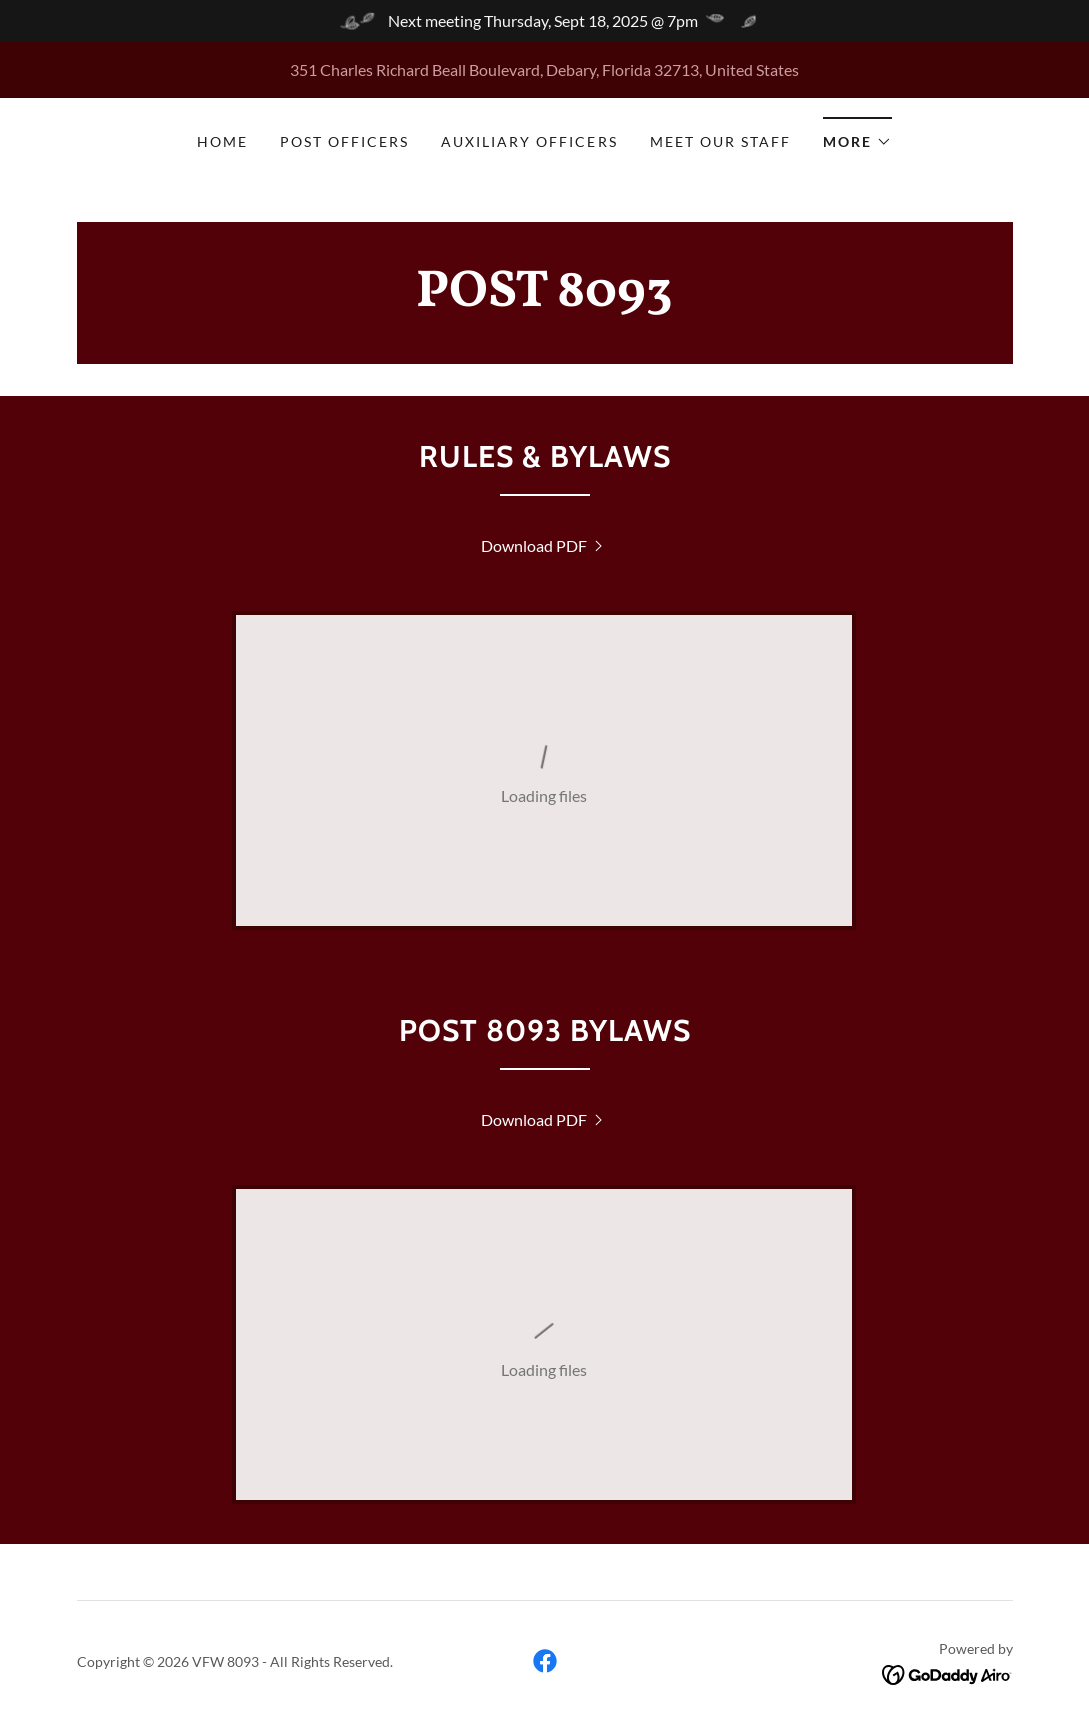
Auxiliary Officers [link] (529, 141)
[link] (545, 299)
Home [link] (222, 141)
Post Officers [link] (344, 141)
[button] (857, 135)
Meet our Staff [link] (720, 141)
